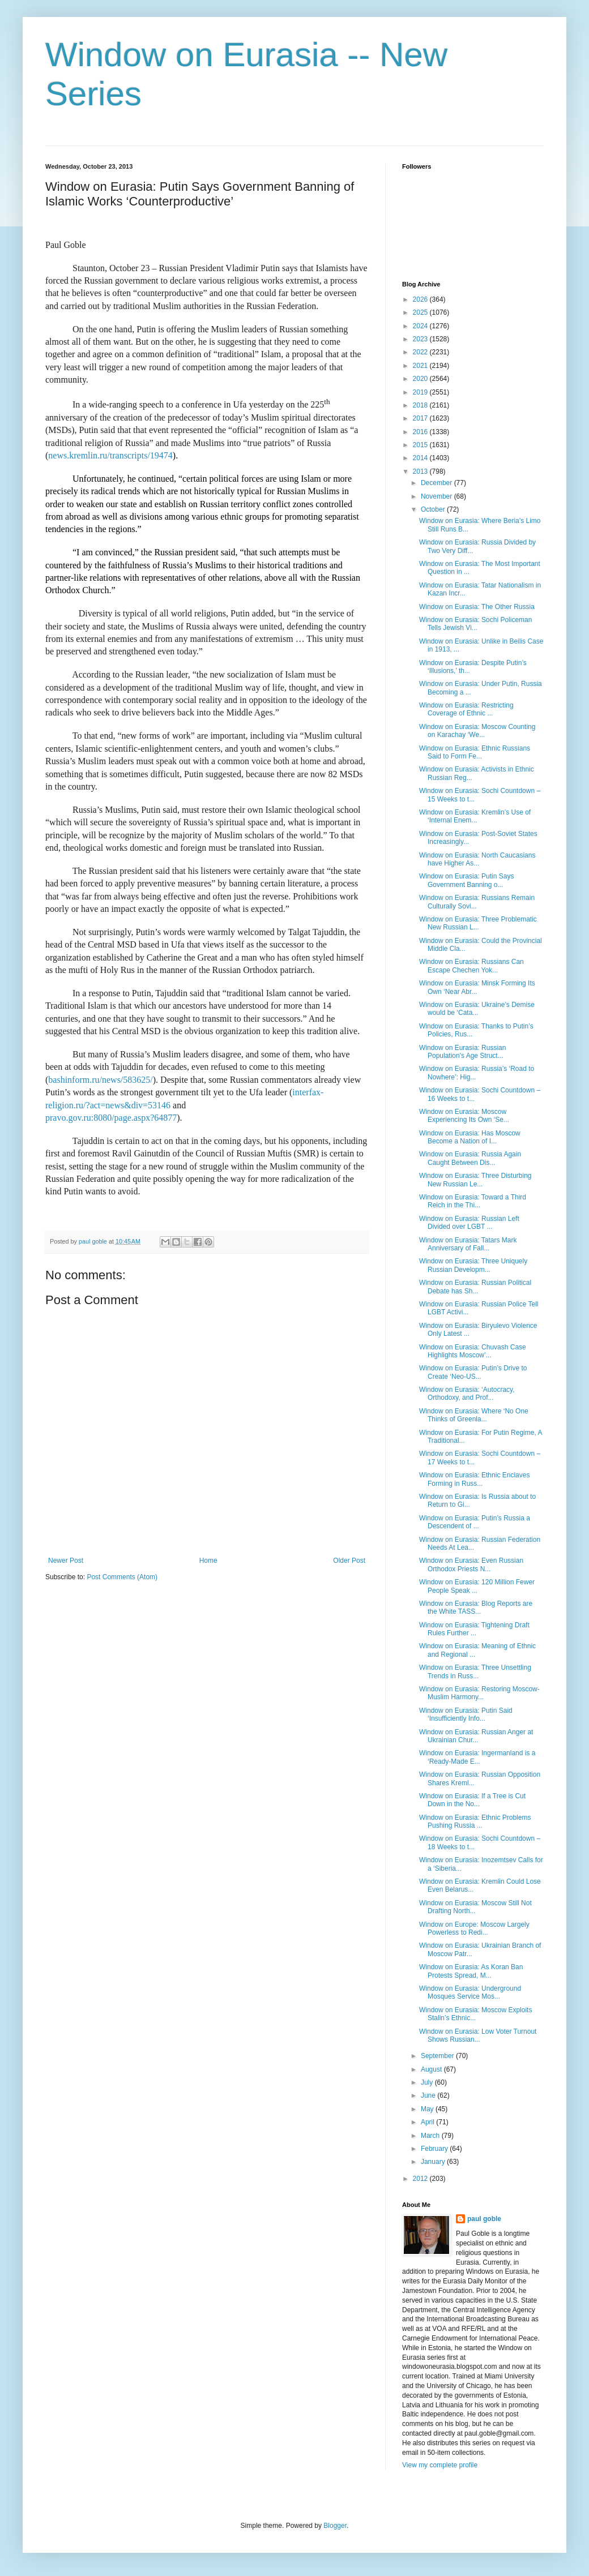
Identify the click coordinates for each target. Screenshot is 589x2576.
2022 (421, 352)
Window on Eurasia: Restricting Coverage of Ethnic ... (466, 709)
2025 (421, 312)
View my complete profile (439, 2465)
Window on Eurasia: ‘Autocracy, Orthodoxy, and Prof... (467, 1393)
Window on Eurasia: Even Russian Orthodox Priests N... (471, 1564)
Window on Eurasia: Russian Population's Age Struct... (462, 1052)
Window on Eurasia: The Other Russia (477, 607)
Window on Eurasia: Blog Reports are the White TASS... (475, 1607)
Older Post (349, 1561)
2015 (421, 445)
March (431, 2136)
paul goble (484, 2219)
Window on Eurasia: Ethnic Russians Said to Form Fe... (474, 752)
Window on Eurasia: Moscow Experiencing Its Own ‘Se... (464, 1116)
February (435, 2149)
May (428, 2109)
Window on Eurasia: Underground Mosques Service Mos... (470, 1992)
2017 (421, 418)
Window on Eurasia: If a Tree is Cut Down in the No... (472, 1800)
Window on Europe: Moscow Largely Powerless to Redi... (474, 1928)
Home (208, 1561)
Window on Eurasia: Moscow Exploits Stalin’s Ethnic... (475, 2014)
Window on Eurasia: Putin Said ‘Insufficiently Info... (466, 1714)
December (437, 483)
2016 (421, 432)
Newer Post (65, 1561)
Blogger (335, 2526)
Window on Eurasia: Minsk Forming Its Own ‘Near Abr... (477, 987)
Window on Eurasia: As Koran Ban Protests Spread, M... (471, 1971)
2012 (421, 2179)
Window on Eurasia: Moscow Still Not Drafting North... (475, 1907)
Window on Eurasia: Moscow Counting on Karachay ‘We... (477, 731)
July (428, 2082)
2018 (421, 405)
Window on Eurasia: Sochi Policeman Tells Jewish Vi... (475, 624)
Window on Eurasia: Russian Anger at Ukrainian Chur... (476, 1736)
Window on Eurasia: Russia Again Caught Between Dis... (470, 1158)
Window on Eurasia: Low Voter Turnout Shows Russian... (477, 2035)
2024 (421, 326)
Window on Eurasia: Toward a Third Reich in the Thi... (472, 1201)
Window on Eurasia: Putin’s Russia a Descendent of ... (474, 1522)
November (437, 496)
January (434, 2162)
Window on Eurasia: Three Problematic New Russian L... (478, 923)
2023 (421, 339)
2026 (421, 299)
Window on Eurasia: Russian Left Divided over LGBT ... (469, 1223)
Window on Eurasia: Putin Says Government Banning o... (466, 880)
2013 (421, 471)
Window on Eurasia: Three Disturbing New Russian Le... (475, 1180)
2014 (421, 458)
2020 (421, 379)
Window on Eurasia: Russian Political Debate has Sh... (475, 1287)
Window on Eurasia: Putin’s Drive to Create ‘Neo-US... (473, 1372)
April (428, 2122)
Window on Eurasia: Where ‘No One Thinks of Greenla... (473, 1415)
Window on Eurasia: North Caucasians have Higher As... (477, 859)
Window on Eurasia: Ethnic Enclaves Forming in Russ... (474, 1479)
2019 (421, 392)
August (432, 2069)
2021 (421, 366)
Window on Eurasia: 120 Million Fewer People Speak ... (477, 1586)
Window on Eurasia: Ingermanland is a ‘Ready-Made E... (477, 1757)
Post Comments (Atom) (122, 1577)
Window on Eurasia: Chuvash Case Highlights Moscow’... (472, 1351)
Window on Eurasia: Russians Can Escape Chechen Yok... (471, 966)
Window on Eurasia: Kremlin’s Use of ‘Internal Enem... (475, 816)
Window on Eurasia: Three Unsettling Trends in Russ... (475, 1671)
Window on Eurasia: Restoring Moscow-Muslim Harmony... (479, 1693)
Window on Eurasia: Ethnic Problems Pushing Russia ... (475, 1821)
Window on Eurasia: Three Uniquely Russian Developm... (473, 1265)
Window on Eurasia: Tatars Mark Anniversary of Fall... (468, 1244)
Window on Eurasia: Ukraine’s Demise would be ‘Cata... (477, 1009)
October (434, 509)
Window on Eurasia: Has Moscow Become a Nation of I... (469, 1137)
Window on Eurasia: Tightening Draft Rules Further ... (474, 1629)
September (438, 2056)
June (429, 2095)
